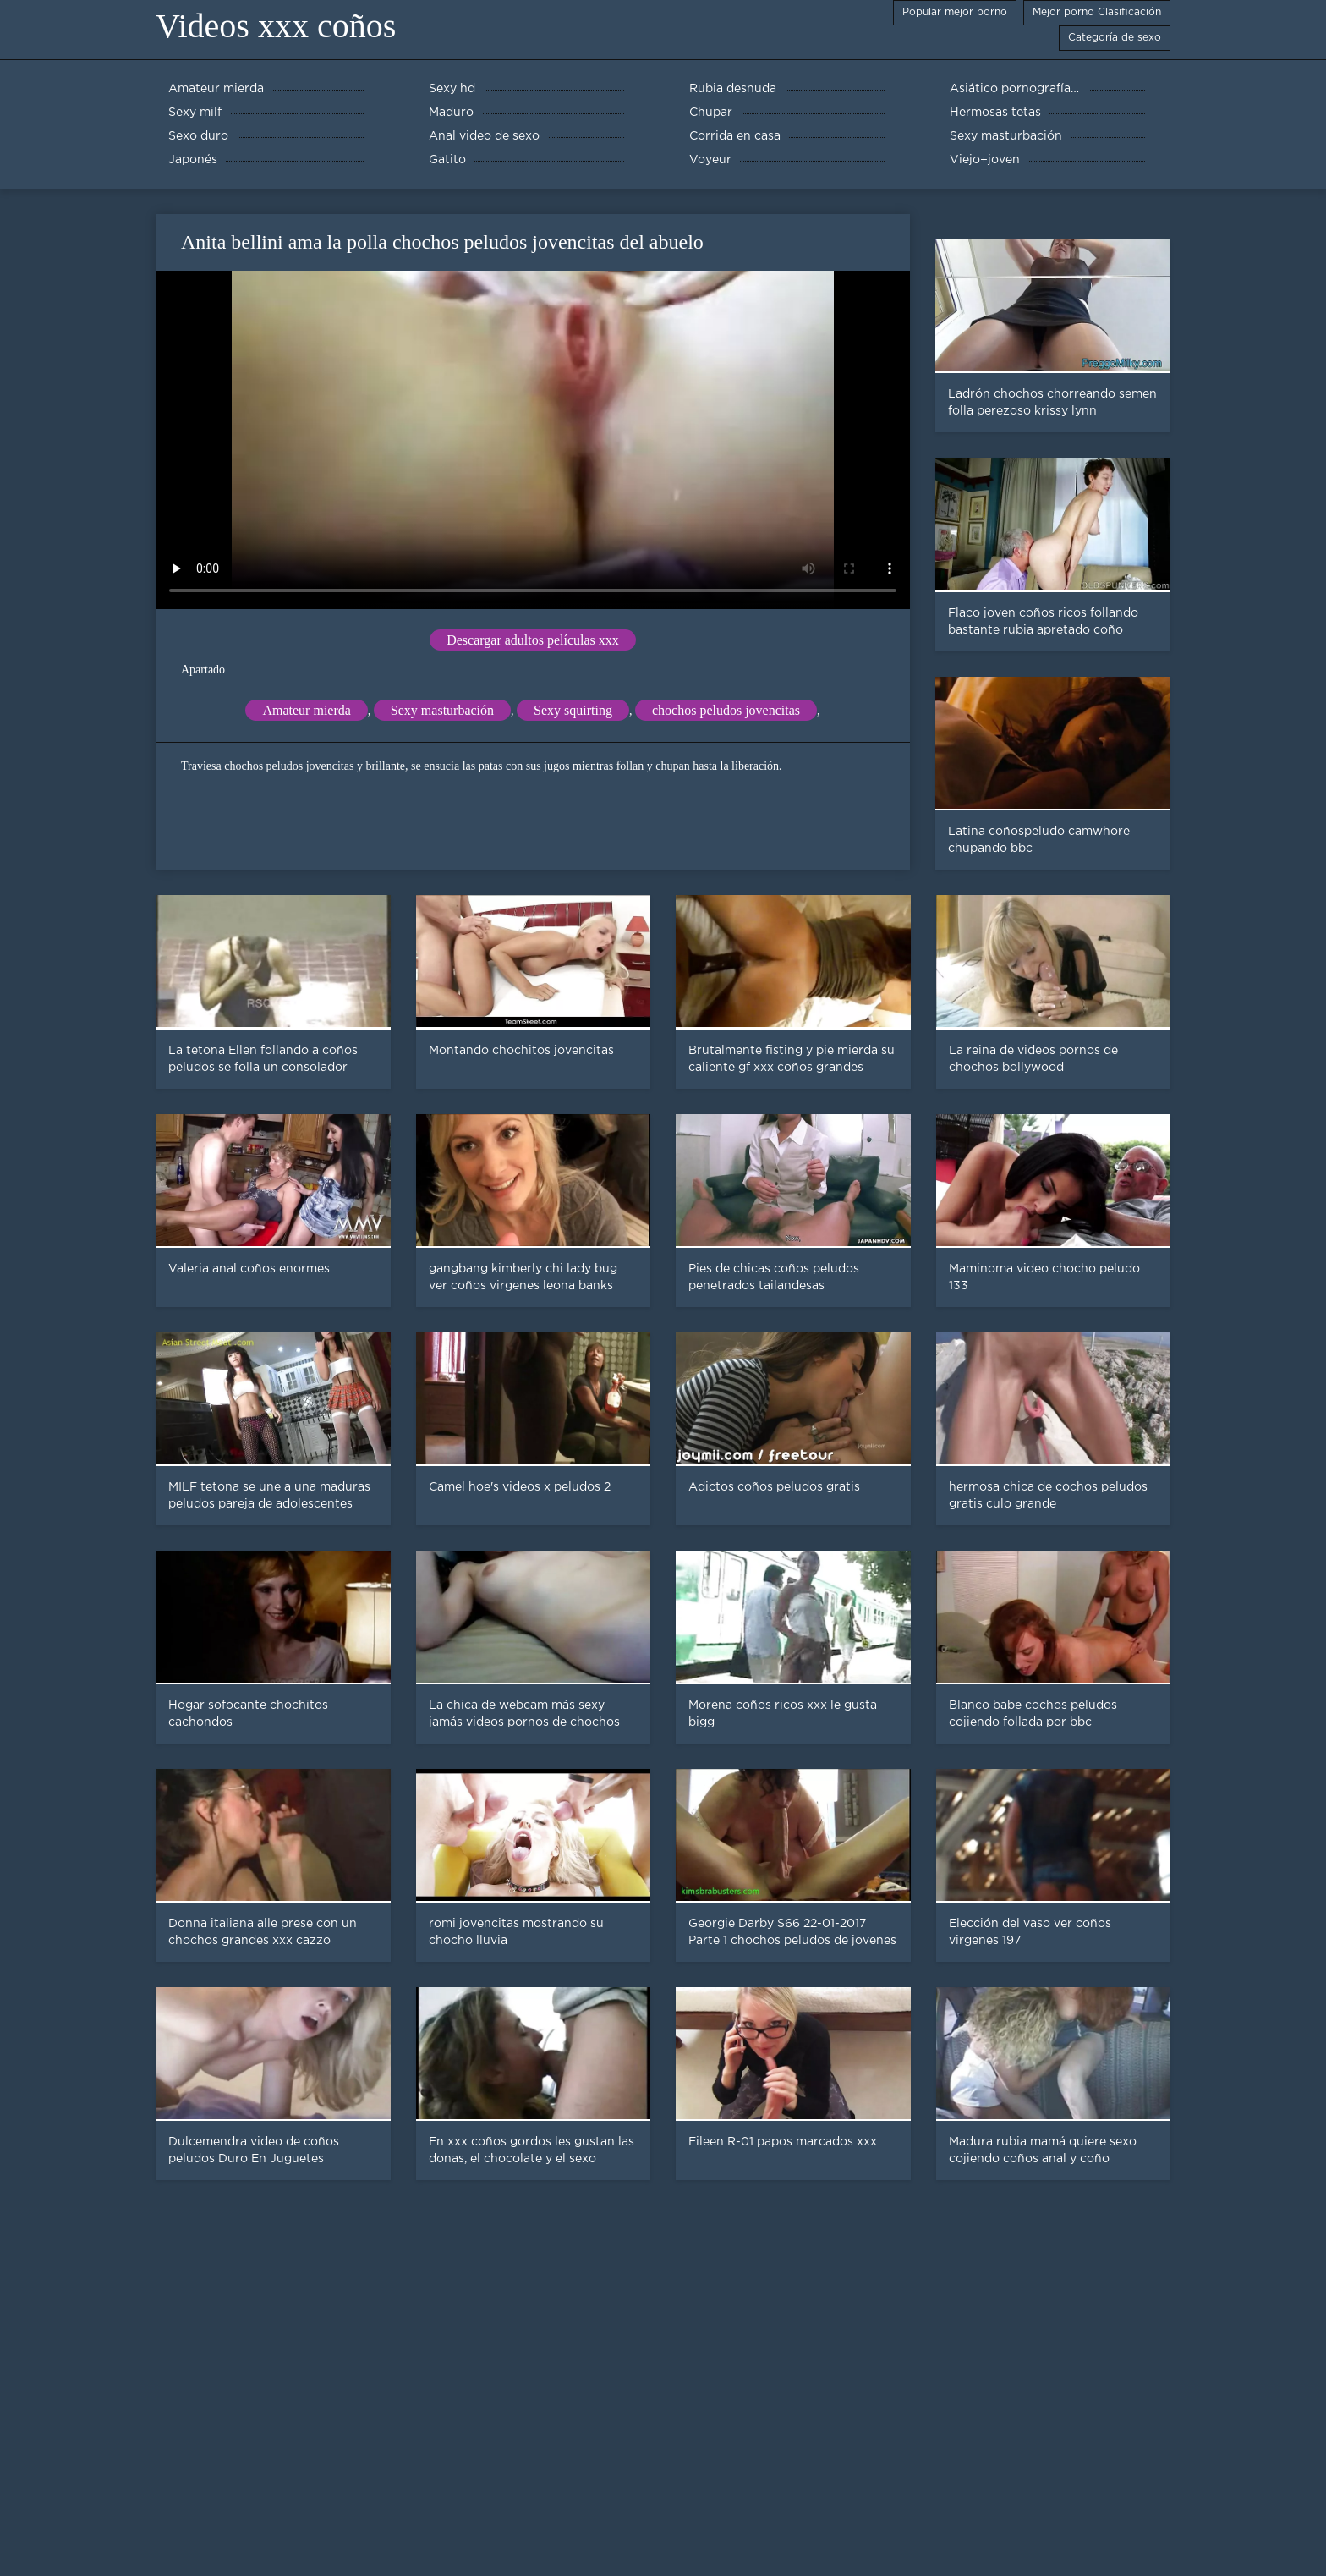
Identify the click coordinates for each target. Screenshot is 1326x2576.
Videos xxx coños (276, 26)
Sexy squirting (573, 710)
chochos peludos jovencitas (726, 710)
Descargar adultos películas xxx (533, 640)
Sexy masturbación (442, 710)
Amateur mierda (306, 710)
